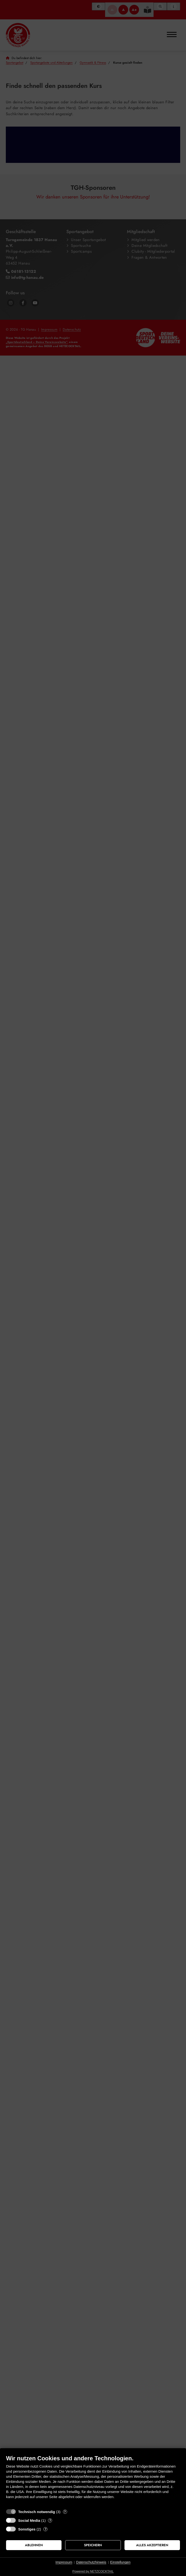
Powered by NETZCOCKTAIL (93, 2571)
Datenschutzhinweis (91, 2562)
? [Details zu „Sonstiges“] (45, 2529)
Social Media (29, 2520)
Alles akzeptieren (152, 2545)
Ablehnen (34, 2545)
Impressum (63, 2562)
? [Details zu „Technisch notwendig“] (65, 2512)
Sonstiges (27, 2529)
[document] (93, 2480)
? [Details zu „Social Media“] (50, 2520)
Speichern (93, 2545)
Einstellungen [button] (120, 2562)
